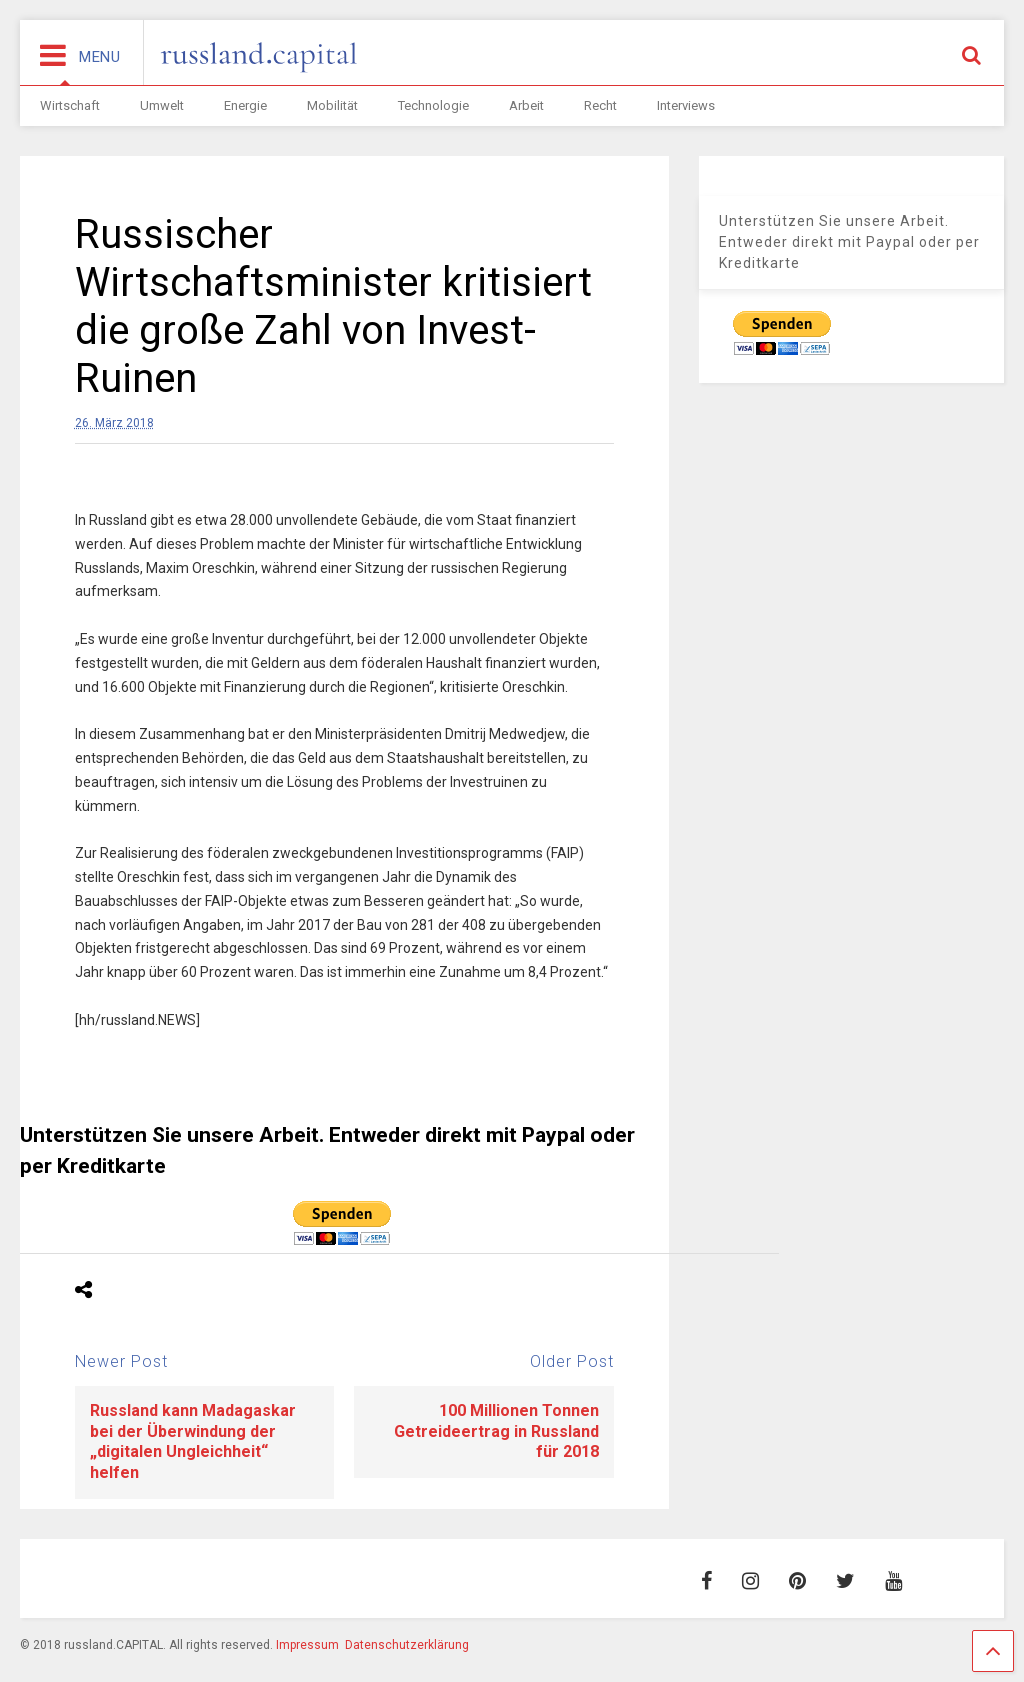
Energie (245, 105)
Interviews (686, 105)
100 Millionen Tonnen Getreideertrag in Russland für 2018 (496, 1431)
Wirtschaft (70, 105)
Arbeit (526, 105)
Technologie (433, 105)
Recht (600, 105)
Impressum (307, 1645)
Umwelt (162, 105)
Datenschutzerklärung (407, 1645)
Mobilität (332, 105)
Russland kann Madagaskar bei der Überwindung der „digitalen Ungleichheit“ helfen (193, 1441)
